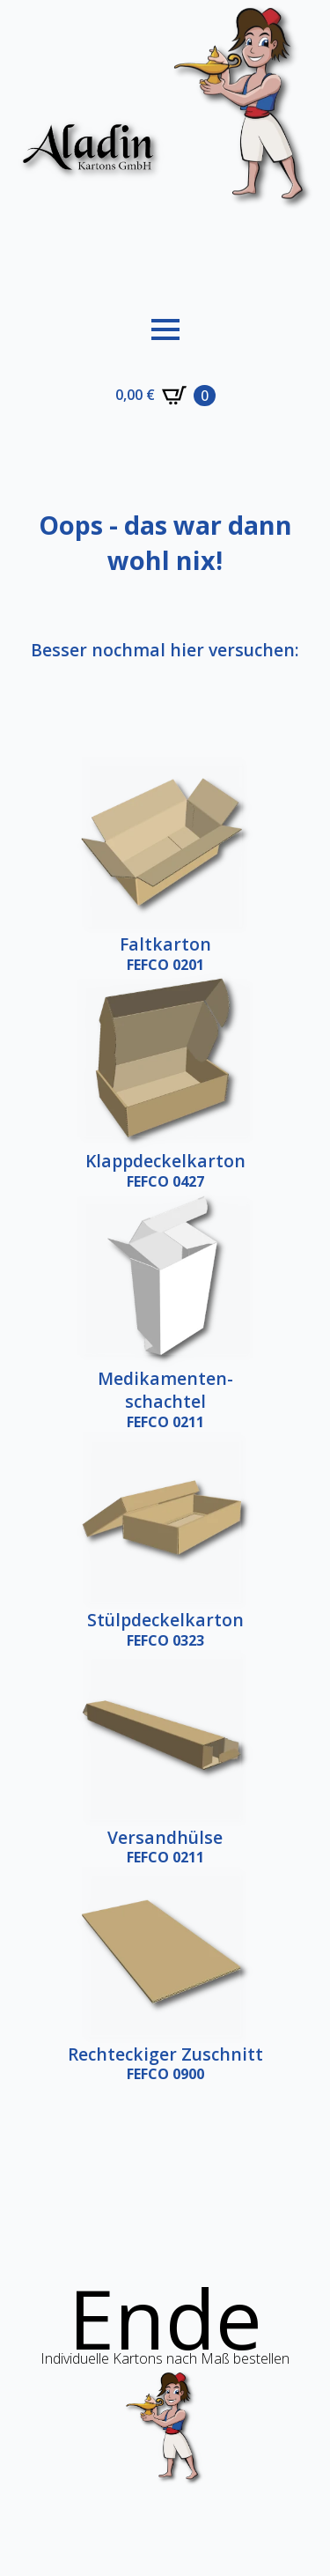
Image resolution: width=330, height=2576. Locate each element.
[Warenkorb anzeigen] (165, 395)
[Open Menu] (165, 329)
